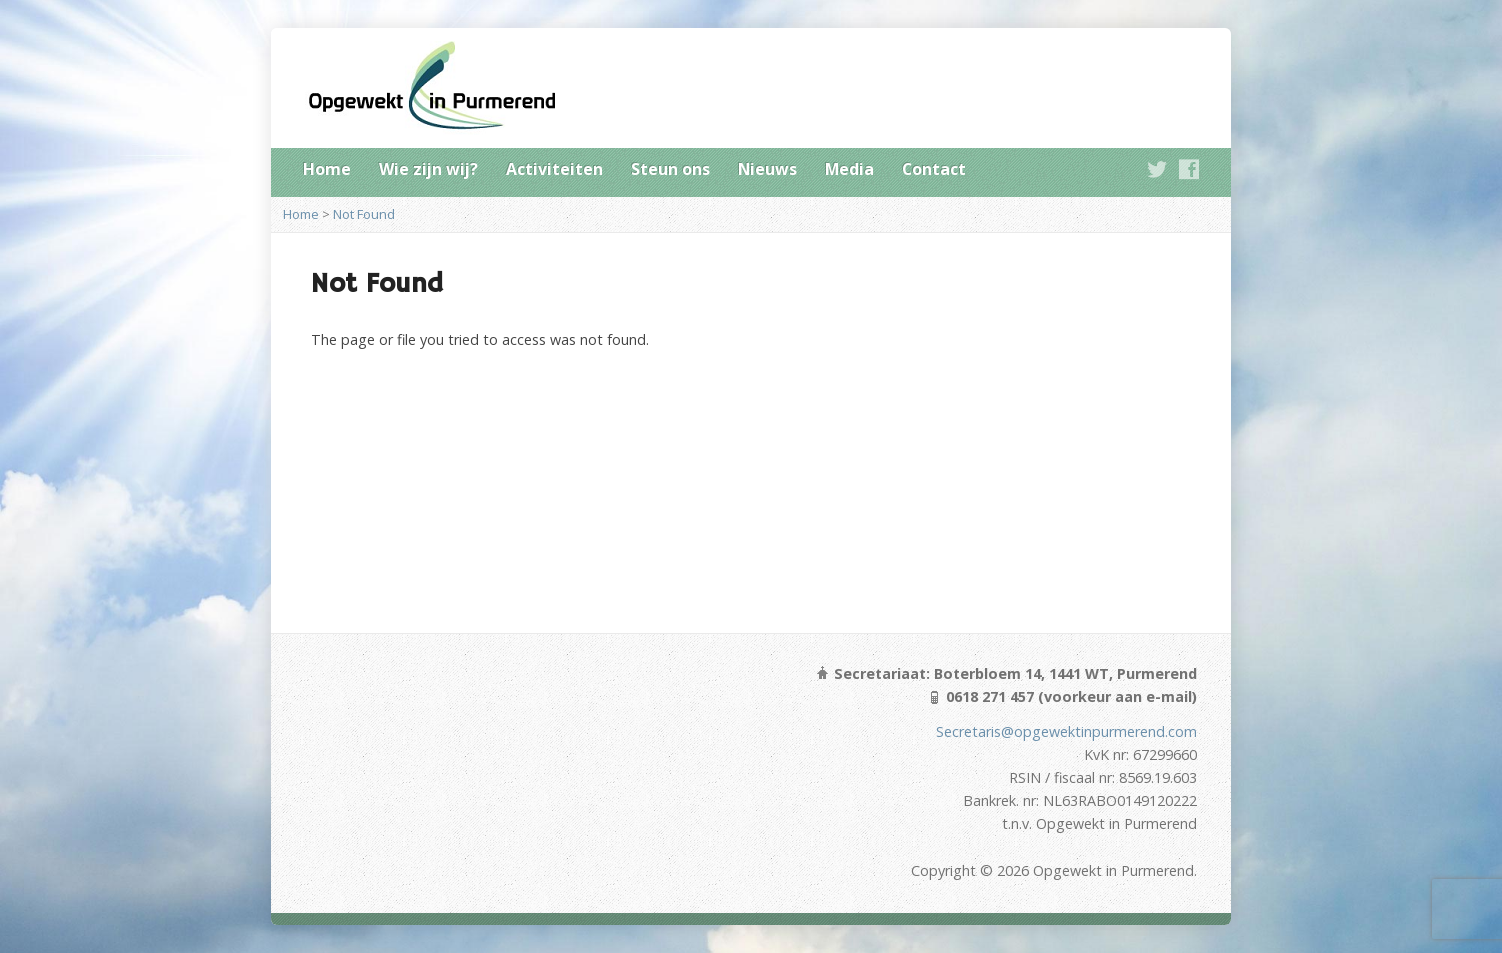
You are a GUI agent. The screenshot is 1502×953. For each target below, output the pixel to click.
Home (327, 169)
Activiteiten (554, 169)
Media (849, 169)
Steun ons (670, 169)
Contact (934, 169)
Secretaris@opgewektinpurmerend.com (1066, 731)
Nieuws (767, 169)
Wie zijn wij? (428, 169)
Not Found (364, 214)
